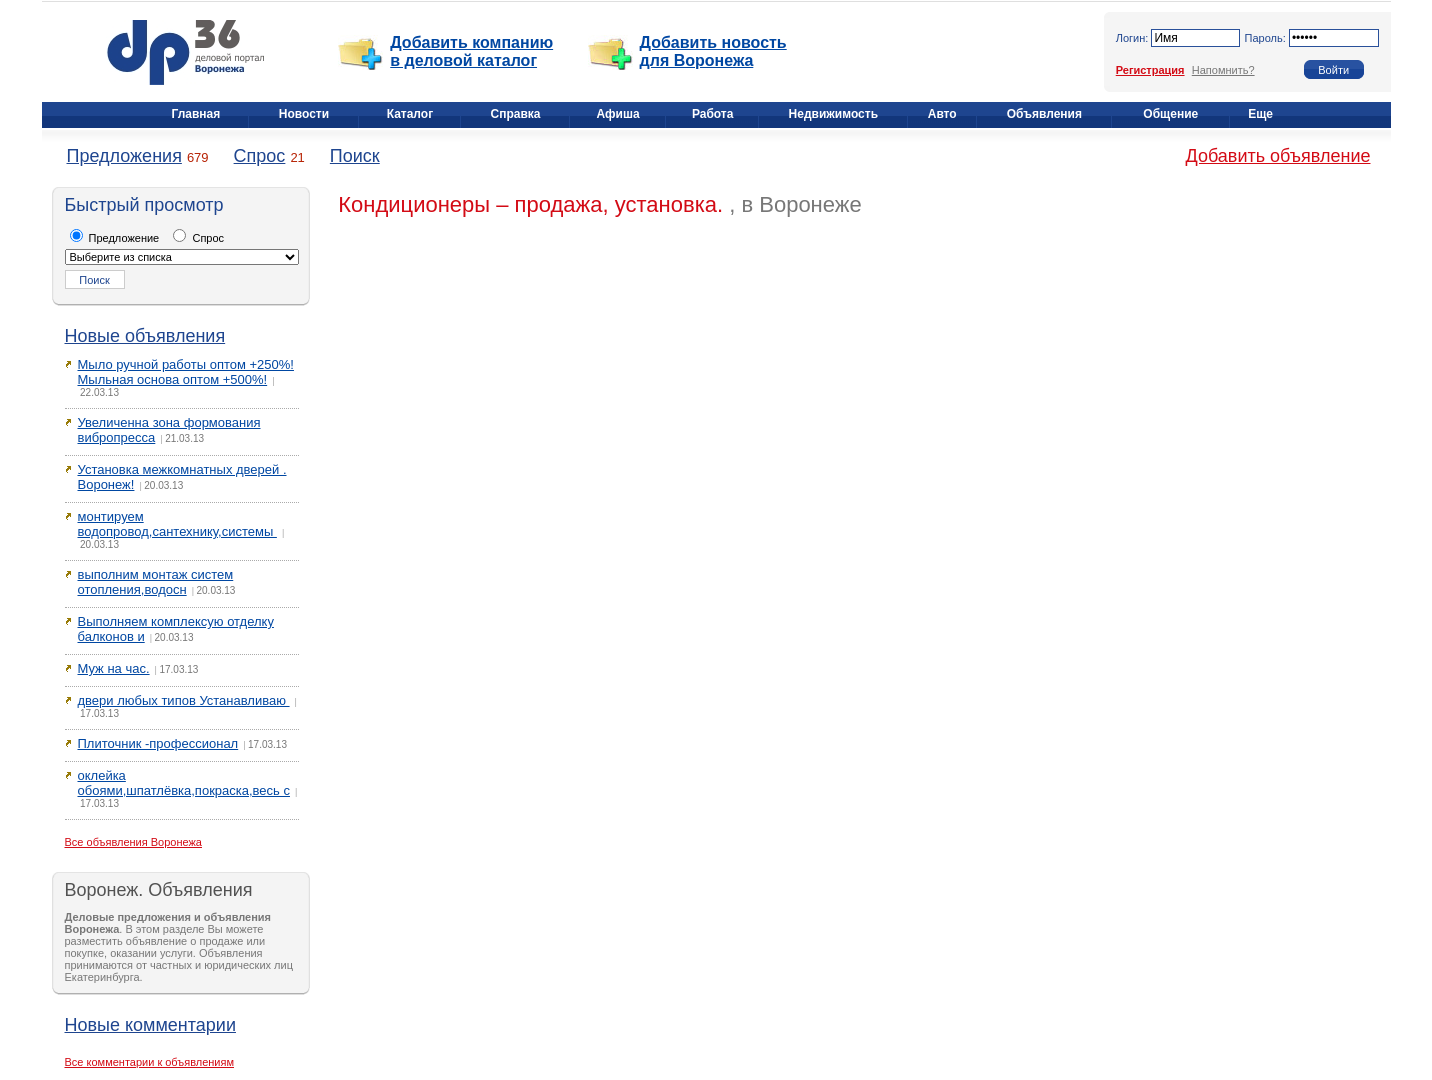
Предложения (124, 156)
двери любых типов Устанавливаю (184, 700)
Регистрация (1150, 70)
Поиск (355, 156)
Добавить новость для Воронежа (713, 51)
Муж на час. (114, 668)
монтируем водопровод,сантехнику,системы (177, 524)
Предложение (115, 238)
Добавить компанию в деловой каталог (471, 51)
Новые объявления (145, 336)
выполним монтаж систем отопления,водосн (156, 582)
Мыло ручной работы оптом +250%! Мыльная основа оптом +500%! (186, 372)
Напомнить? (1223, 70)
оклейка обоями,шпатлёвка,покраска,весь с (184, 783)
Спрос (260, 156)
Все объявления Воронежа (134, 842)
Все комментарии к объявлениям (150, 1062)
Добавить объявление (1278, 156)
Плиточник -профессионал (158, 743)
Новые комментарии (150, 1025)
